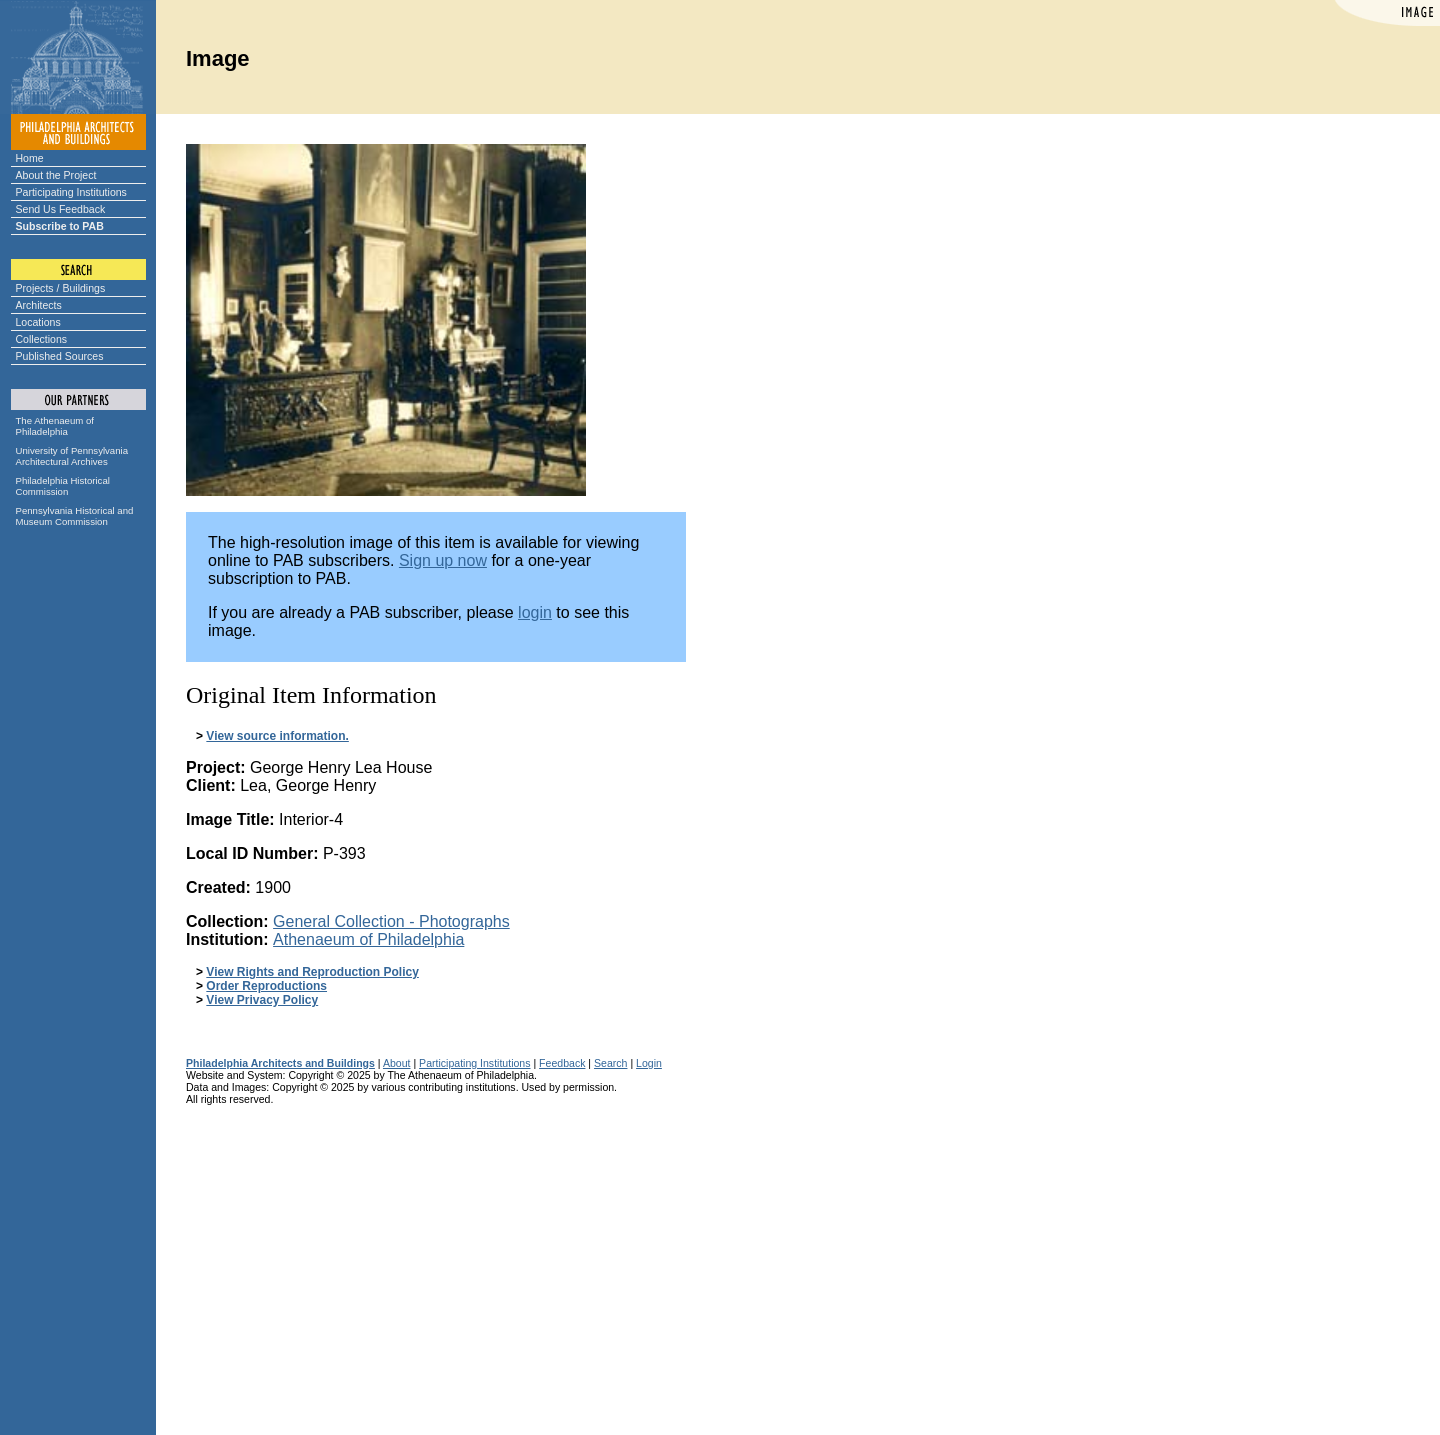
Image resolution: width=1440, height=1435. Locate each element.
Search (610, 1063)
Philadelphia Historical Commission (63, 486)
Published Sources (60, 356)
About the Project (56, 175)
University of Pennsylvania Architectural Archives (72, 456)
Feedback (562, 1063)
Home (30, 158)
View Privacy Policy (262, 1000)
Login (649, 1063)
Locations (38, 322)
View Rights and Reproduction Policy (312, 972)
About (397, 1063)
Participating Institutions (71, 192)
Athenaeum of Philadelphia (368, 939)
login (535, 612)
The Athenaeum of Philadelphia (55, 426)
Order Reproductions (266, 986)
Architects (39, 305)
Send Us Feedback (61, 209)
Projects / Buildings (61, 288)
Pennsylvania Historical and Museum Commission (75, 516)
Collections (42, 339)
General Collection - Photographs (391, 921)
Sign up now (443, 560)
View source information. (277, 736)
